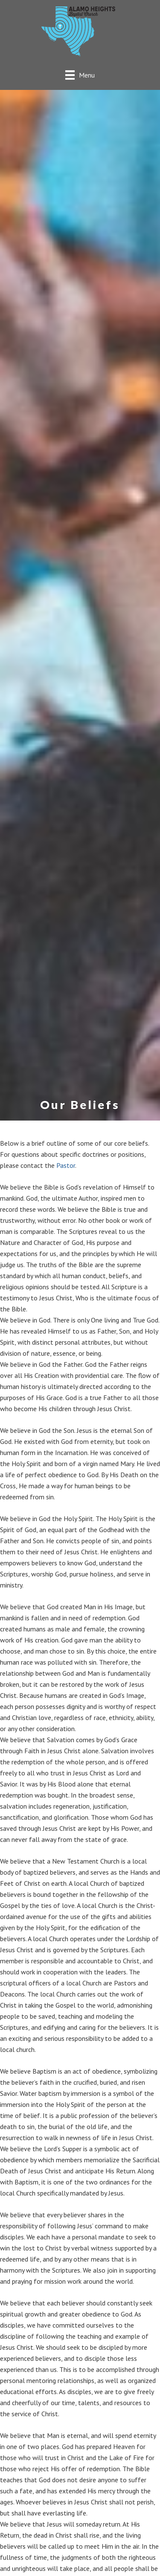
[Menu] (80, 75)
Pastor (65, 1165)
